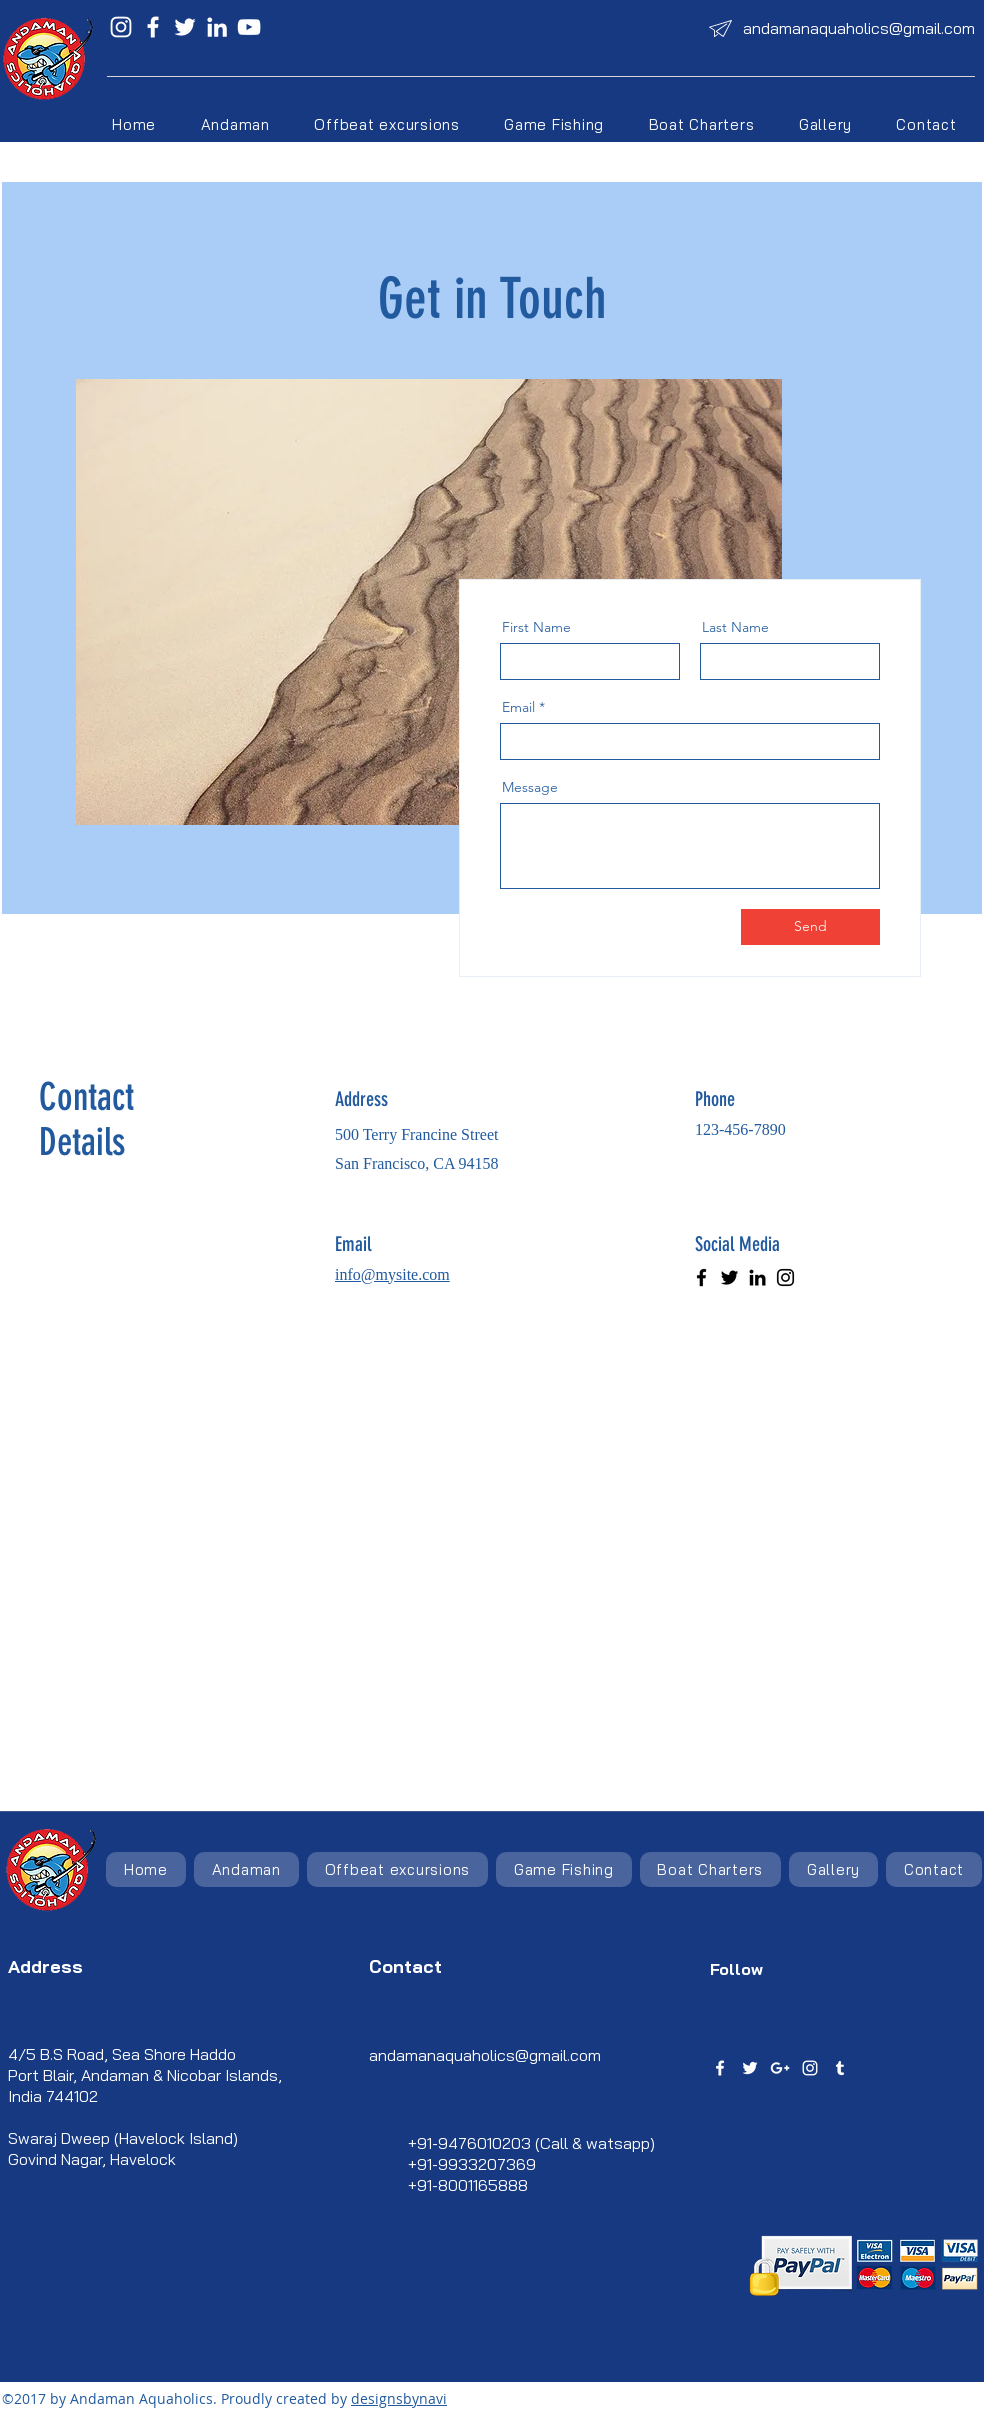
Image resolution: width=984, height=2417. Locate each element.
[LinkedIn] (217, 27)
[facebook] (720, 2068)
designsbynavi (399, 2398)
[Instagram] (121, 27)
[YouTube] (249, 27)
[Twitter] (185, 27)
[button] (387, 124)
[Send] (810, 927)
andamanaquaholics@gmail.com (859, 28)
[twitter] (750, 2068)
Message (530, 787)
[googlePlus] (780, 2068)
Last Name (735, 627)
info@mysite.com (392, 1274)
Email (518, 707)
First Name (536, 627)
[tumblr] (840, 2068)
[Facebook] (153, 27)
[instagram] (810, 2068)
